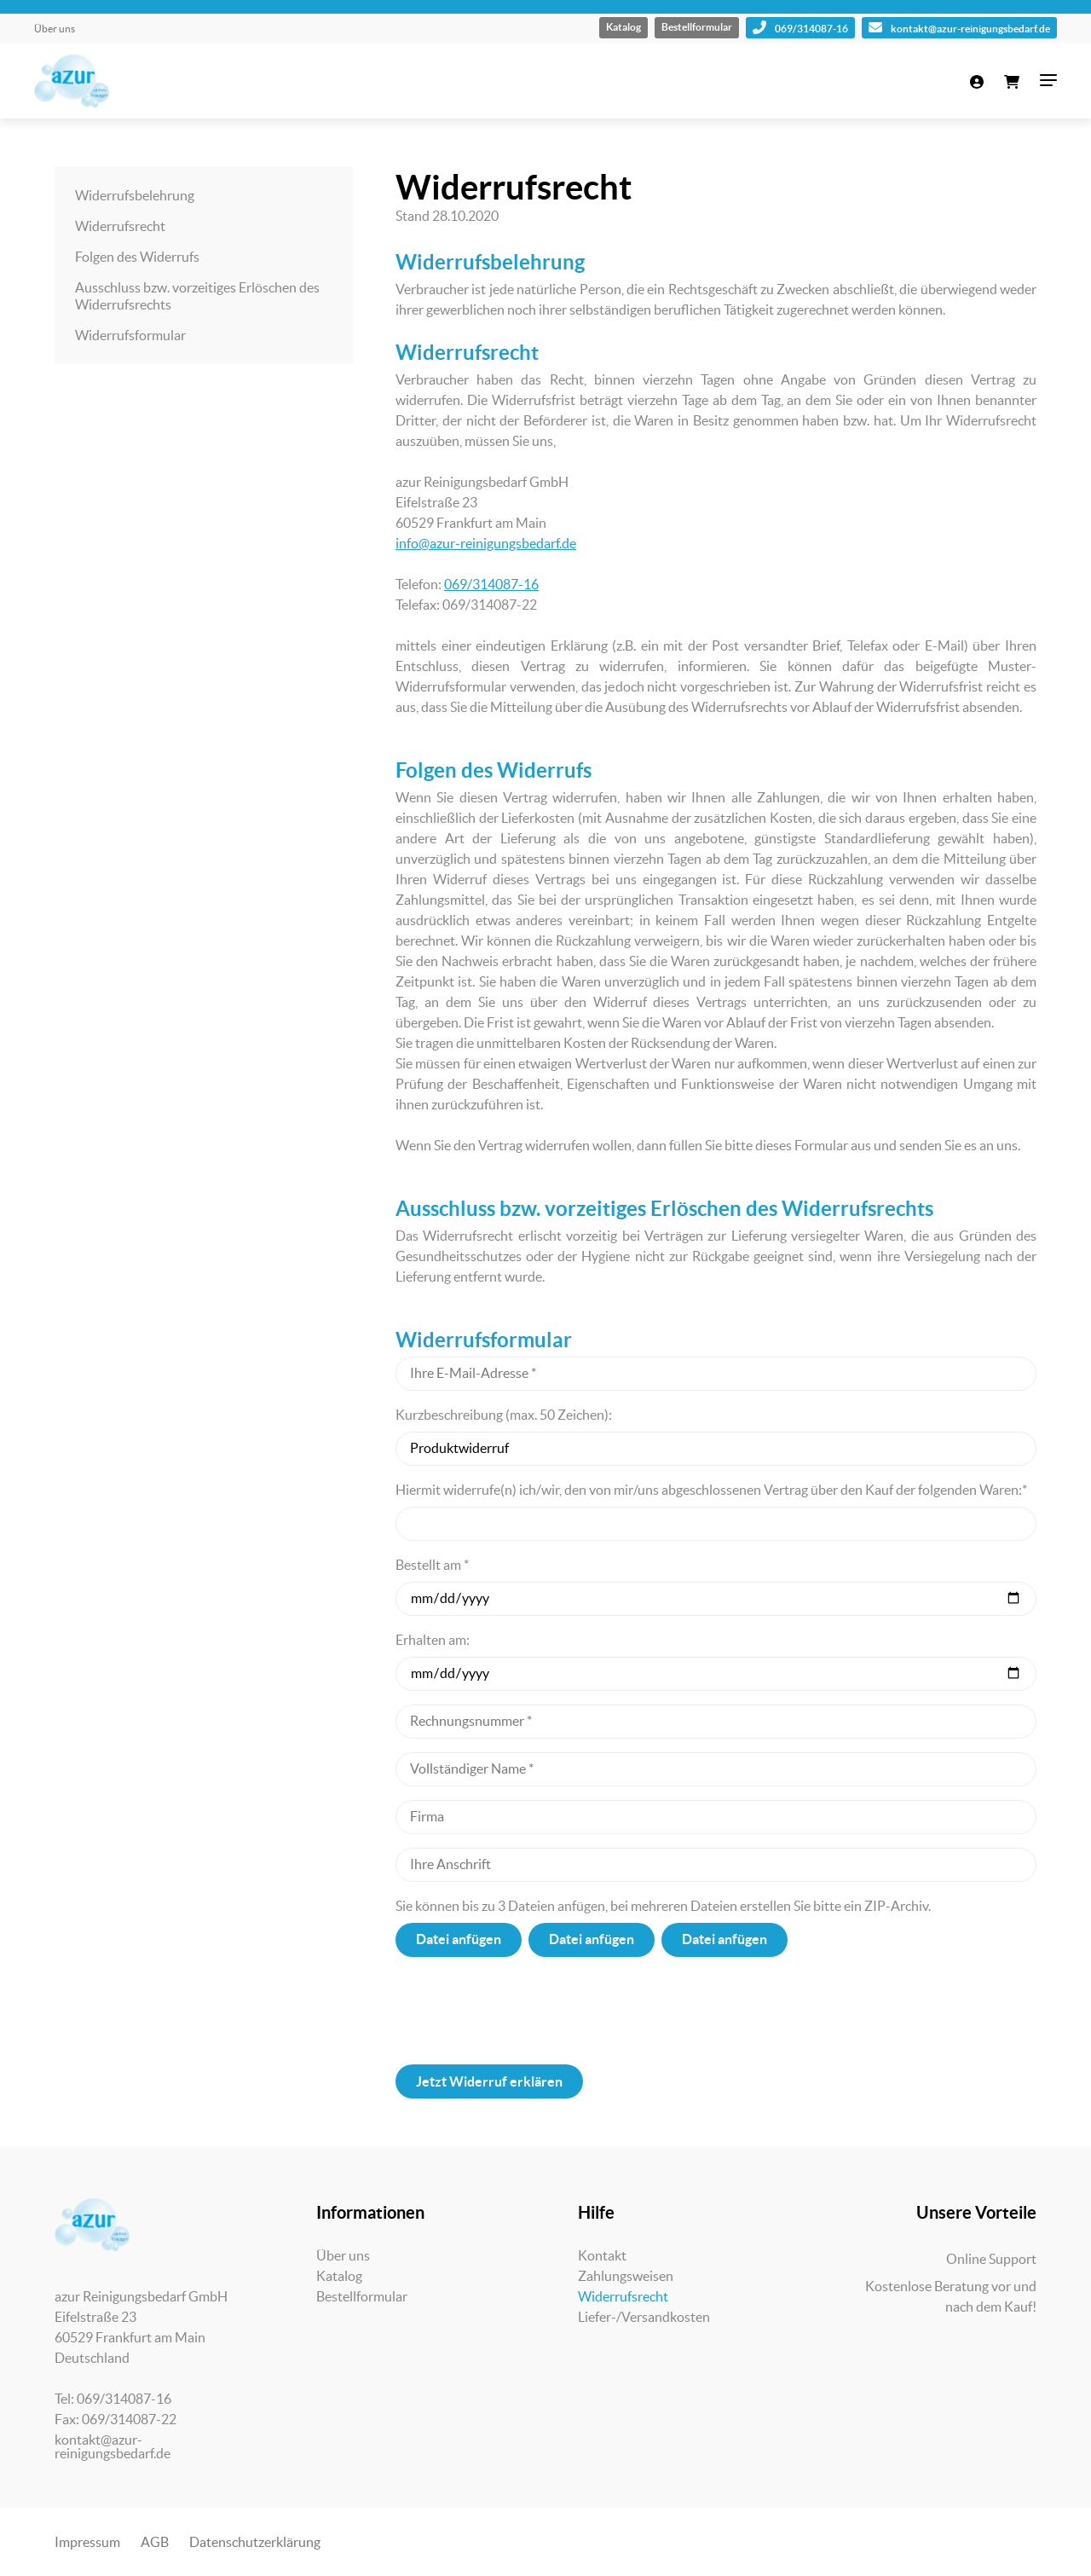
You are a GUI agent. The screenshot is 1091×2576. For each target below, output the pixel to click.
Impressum (87, 2542)
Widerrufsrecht (120, 226)
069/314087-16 (800, 27)
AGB (155, 2542)
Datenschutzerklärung (254, 2542)
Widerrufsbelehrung (134, 195)
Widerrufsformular (130, 335)
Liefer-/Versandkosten (644, 2316)
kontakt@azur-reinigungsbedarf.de (959, 27)
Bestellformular (696, 26)
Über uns (54, 28)
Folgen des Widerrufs (137, 256)
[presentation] (716, 2010)
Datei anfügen (458, 1939)
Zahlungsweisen (625, 2276)
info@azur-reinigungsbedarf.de (485, 543)
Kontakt (602, 2255)
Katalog (623, 26)
